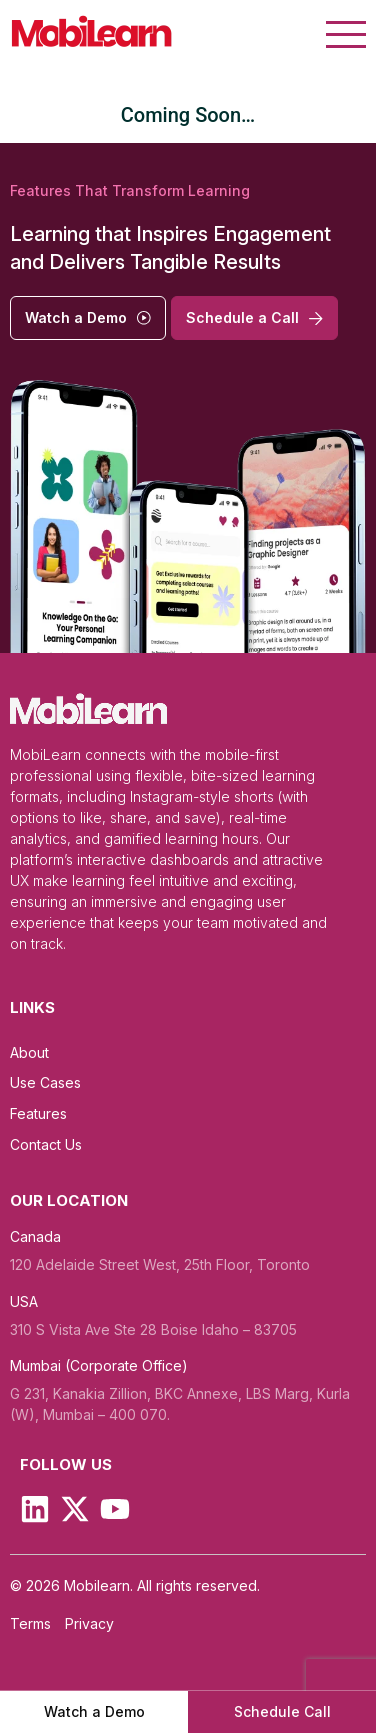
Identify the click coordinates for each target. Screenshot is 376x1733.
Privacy (89, 1624)
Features (38, 1113)
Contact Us (46, 1144)
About (29, 1052)
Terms (30, 1624)
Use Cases (45, 1082)
